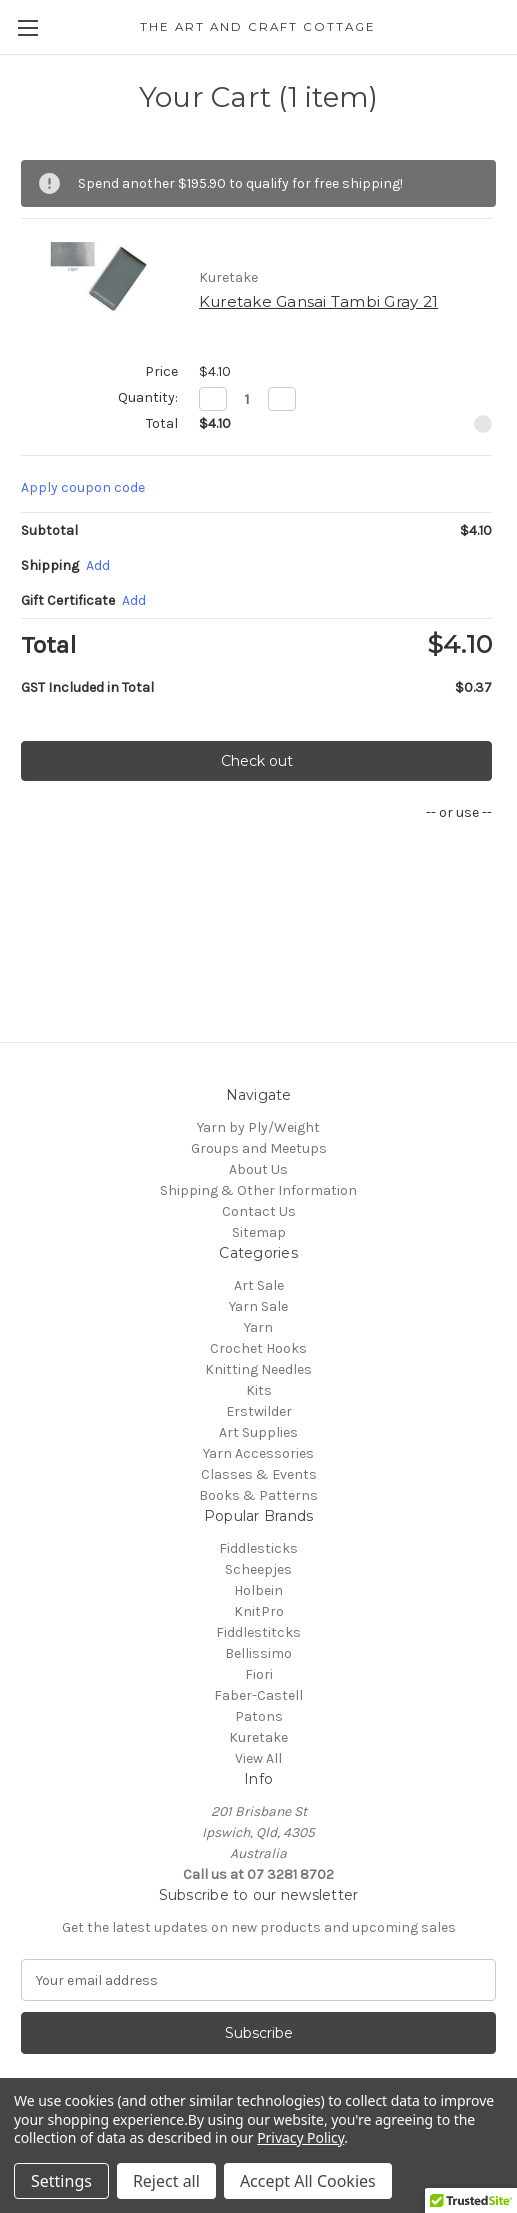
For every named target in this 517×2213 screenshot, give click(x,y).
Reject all (166, 2181)
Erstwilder (259, 1411)
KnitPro (259, 1611)
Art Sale (259, 1285)
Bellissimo (258, 1653)
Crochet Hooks (258, 1348)
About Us (258, 1169)
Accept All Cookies (308, 2181)
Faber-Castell (258, 1695)
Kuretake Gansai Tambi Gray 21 (318, 301)
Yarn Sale (258, 1306)
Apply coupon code (83, 487)
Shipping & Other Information (258, 1190)
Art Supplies (258, 1432)
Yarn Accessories (258, 1453)
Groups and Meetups (259, 1148)
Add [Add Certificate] (134, 600)
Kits (259, 1390)
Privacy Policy (300, 2137)
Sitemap (259, 1232)
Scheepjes (258, 1569)
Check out (257, 761)
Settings (61, 2181)
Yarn (258, 1327)
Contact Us (259, 1211)
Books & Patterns (258, 1495)
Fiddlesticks (258, 1548)
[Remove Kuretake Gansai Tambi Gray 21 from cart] (483, 424)
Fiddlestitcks (258, 1632)
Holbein (258, 1590)
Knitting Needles (258, 1369)
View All (258, 1758)
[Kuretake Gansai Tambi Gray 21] (247, 399)
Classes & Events (259, 1474)
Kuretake (258, 1737)
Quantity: (148, 397)
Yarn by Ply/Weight (258, 1127)
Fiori (259, 1674)
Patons (259, 1716)
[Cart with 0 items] (506, 26)
